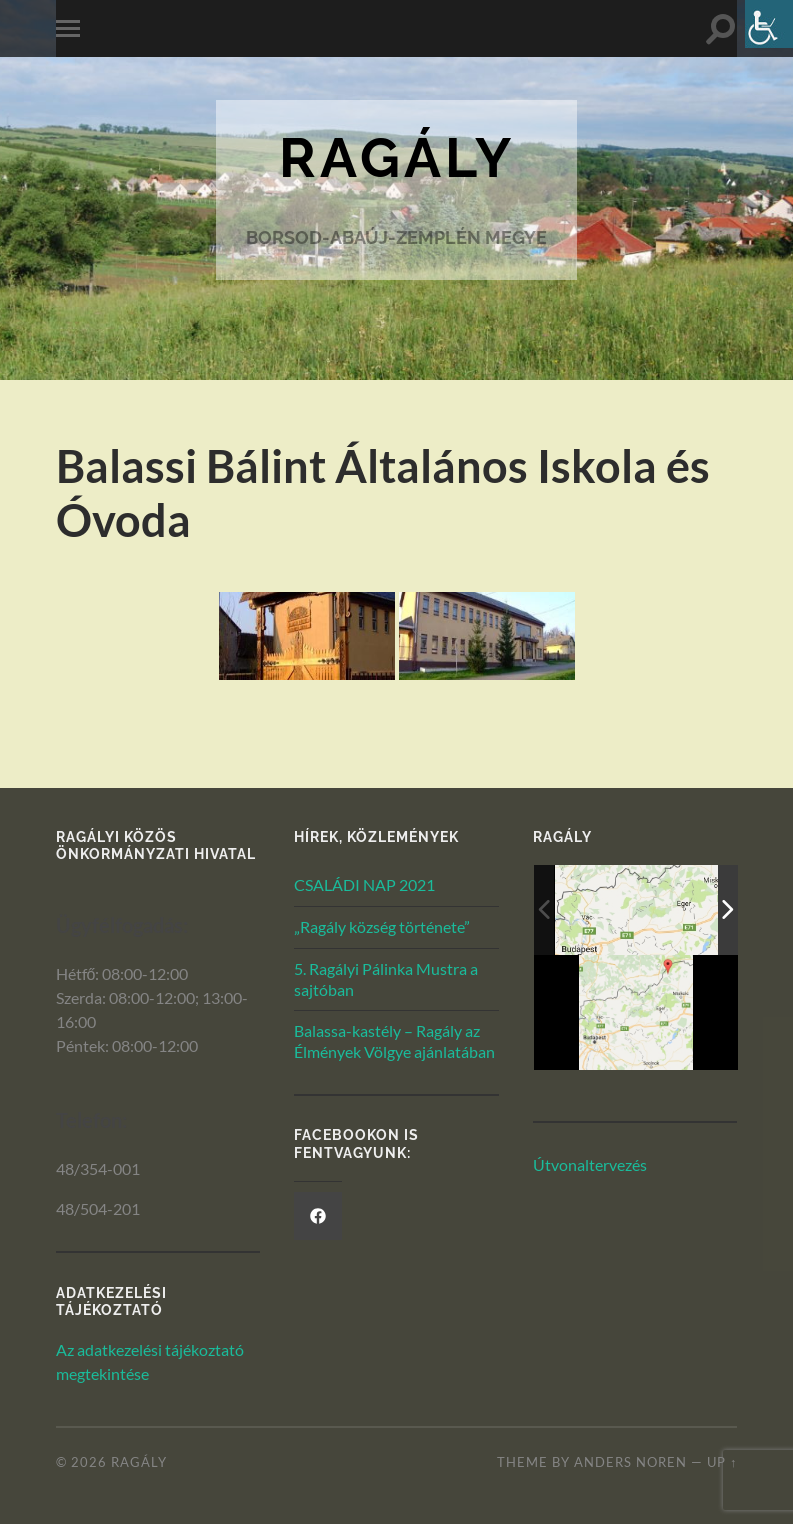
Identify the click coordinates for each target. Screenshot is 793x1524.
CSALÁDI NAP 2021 (364, 884)
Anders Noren (630, 1462)
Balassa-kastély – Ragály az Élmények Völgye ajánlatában (394, 1041)
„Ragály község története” (382, 926)
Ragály (397, 157)
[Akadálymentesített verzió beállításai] (769, 24)
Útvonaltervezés (590, 1164)
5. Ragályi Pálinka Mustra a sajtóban (386, 979)
